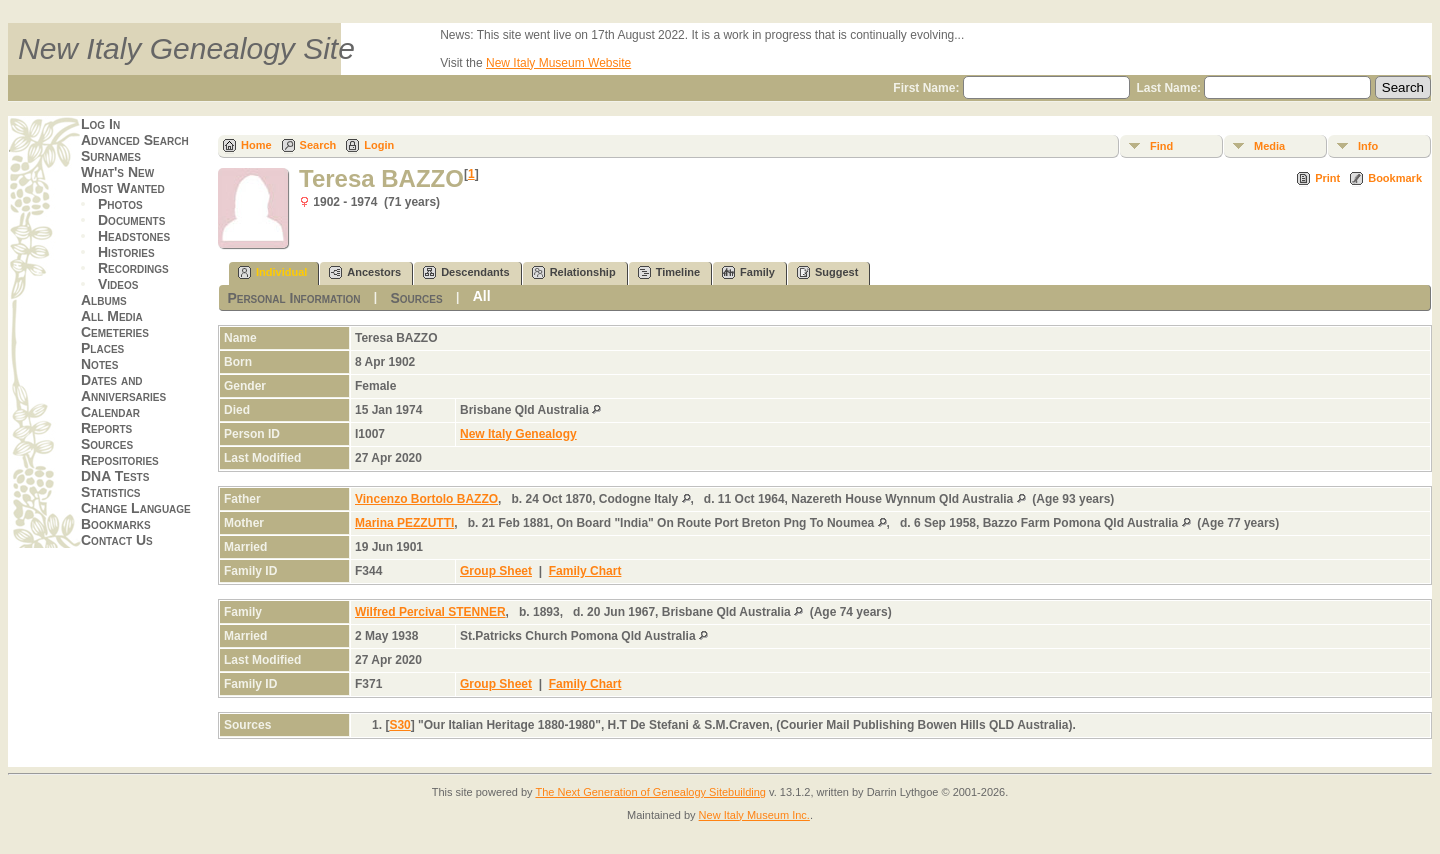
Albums (104, 300)
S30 (399, 725)
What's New (117, 172)
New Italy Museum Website (558, 63)
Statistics (111, 492)
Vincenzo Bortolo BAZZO (426, 499)
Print (1327, 178)
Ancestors (365, 272)
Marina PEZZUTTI (404, 523)
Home (256, 145)
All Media (112, 316)
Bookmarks (116, 524)
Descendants (466, 272)
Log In (100, 124)
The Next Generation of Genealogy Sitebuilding (650, 792)
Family (748, 272)
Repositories (120, 460)
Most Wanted (123, 188)
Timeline (669, 272)
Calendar (110, 412)
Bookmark (1395, 178)
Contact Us (117, 540)
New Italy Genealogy (518, 434)
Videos (118, 284)
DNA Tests (115, 476)
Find (1161, 146)
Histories (126, 252)
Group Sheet (496, 571)
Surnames (111, 156)
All (482, 296)
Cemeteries (115, 332)
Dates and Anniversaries (123, 388)
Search (318, 145)
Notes (99, 364)
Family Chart (585, 571)
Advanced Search (135, 140)
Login (379, 145)
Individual (272, 272)
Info (1368, 146)
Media (1269, 146)
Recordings (133, 268)
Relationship (574, 272)
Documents (131, 220)
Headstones (134, 236)
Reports (106, 428)
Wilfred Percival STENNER (430, 612)
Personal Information (293, 298)
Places (102, 348)
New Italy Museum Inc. (754, 815)
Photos (120, 204)
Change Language (136, 508)
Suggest (827, 272)
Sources (107, 444)
